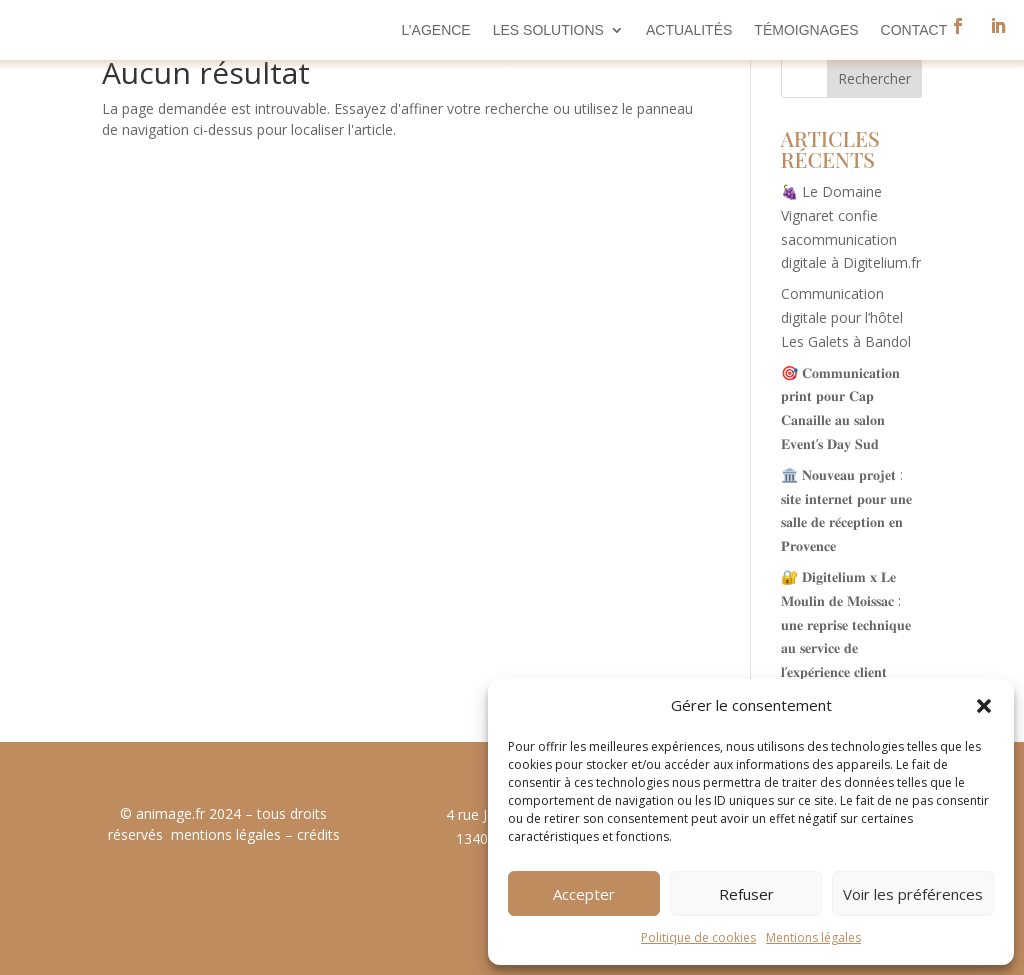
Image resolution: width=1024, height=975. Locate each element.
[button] (984, 706)
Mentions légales (813, 937)
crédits (318, 834)
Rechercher (874, 78)
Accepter (584, 894)
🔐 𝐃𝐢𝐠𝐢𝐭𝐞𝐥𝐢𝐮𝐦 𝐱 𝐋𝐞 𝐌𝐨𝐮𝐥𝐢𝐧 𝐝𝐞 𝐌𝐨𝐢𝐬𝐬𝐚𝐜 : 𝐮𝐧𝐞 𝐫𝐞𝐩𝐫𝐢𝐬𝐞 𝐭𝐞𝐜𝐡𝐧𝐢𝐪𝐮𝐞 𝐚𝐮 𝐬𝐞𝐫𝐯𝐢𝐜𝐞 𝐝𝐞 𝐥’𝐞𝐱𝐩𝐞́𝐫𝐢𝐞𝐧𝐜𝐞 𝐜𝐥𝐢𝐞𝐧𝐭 (846, 624)
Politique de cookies (698, 937)
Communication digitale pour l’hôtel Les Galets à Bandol (846, 317)
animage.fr (170, 813)
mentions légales (226, 834)
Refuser (746, 894)
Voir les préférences (913, 894)
